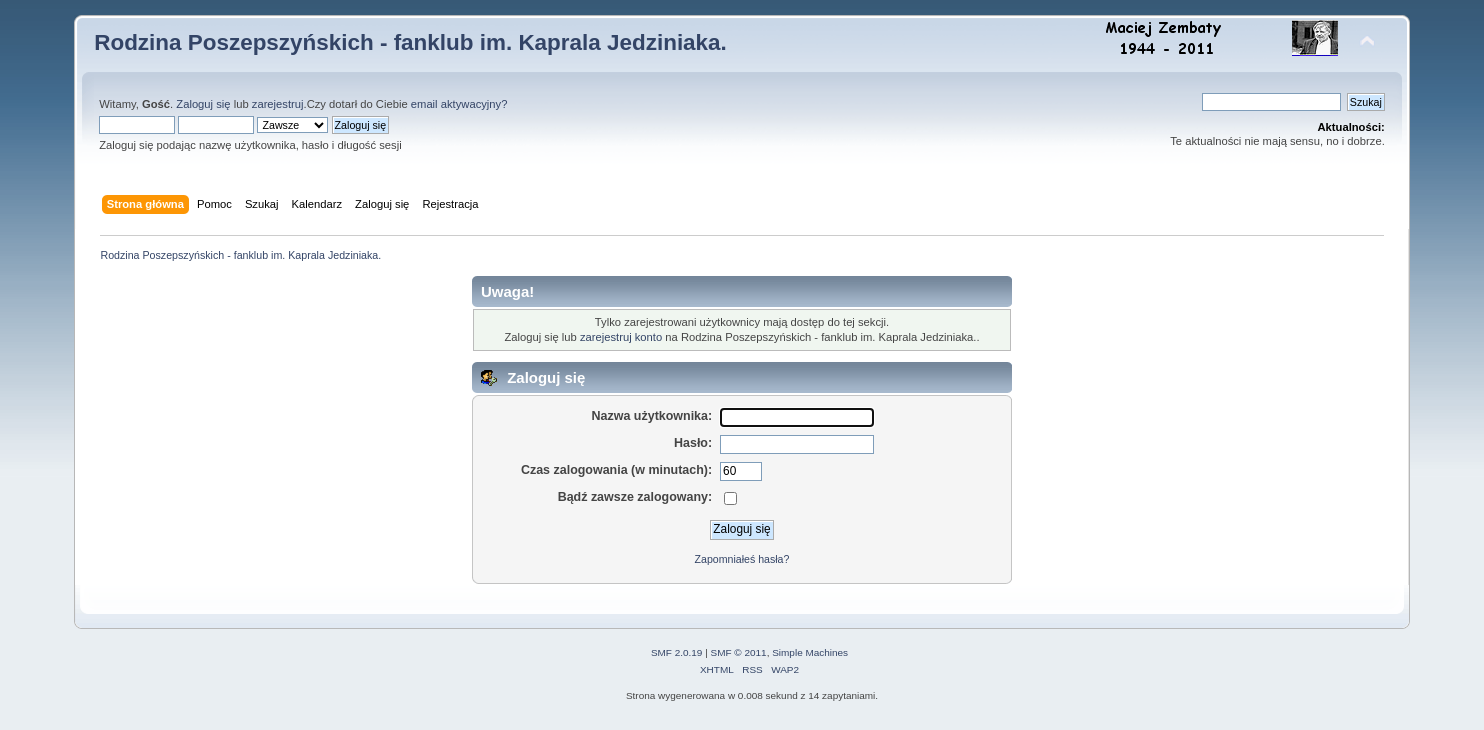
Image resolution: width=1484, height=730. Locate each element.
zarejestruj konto (621, 337)
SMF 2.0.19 (677, 652)
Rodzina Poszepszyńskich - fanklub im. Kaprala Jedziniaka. (410, 42)
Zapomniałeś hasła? (742, 559)
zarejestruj (278, 104)
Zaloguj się (203, 104)
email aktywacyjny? (459, 104)
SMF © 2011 (739, 652)
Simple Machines (810, 652)
